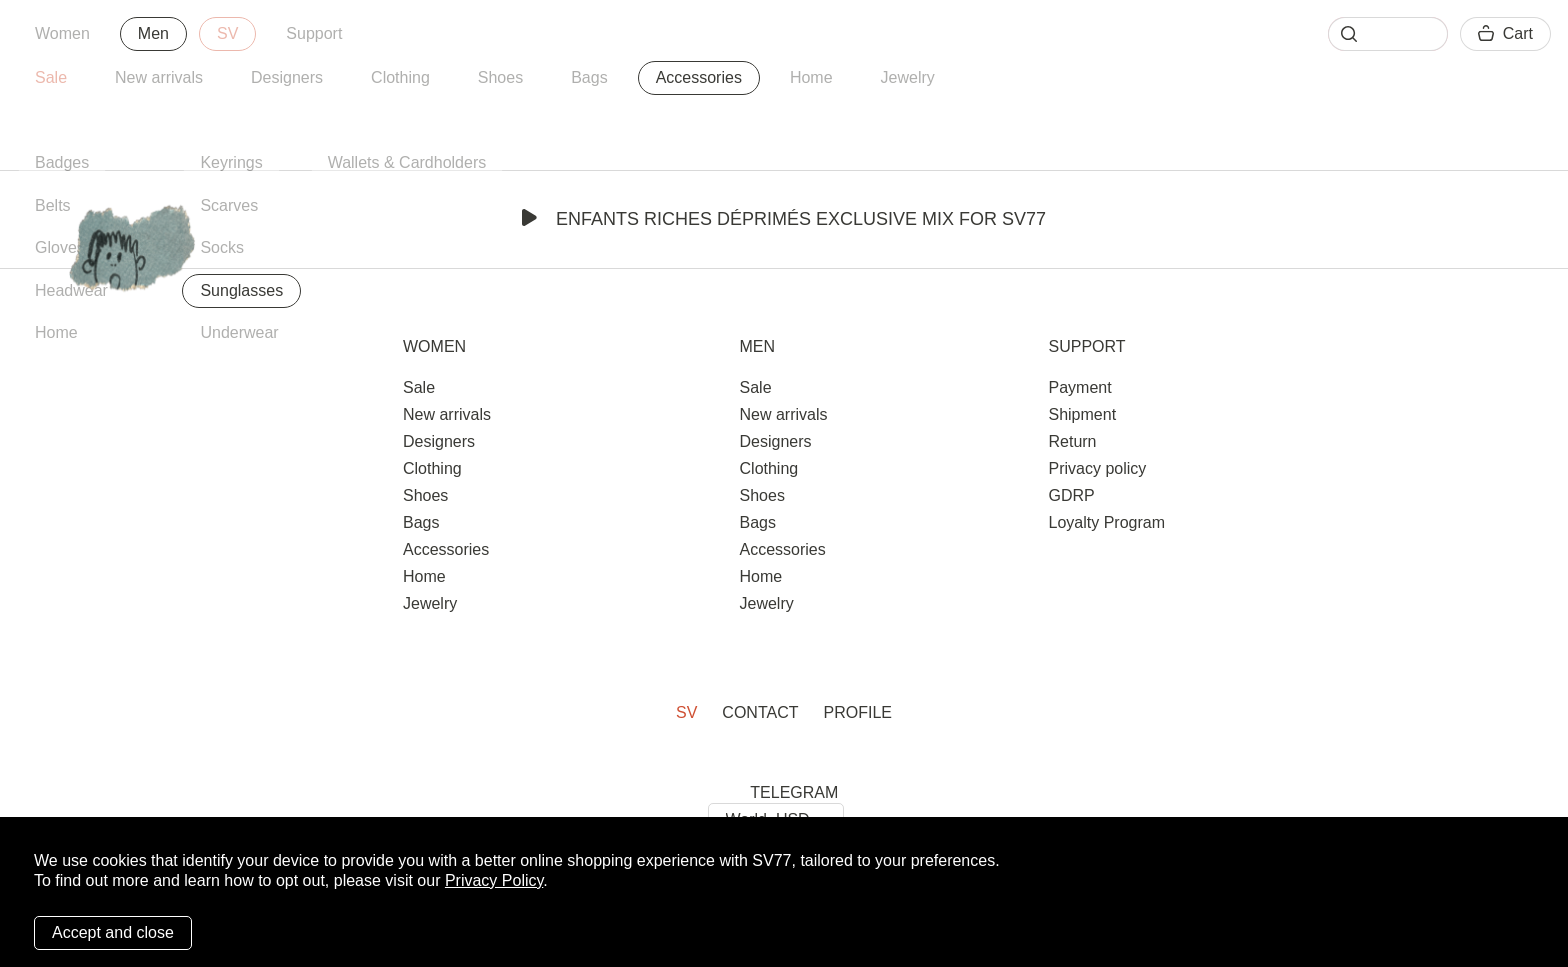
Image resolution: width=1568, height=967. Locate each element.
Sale (51, 77)
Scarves (229, 205)
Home (811, 77)
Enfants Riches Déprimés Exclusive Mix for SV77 (784, 219)
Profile (858, 712)
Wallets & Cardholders (407, 162)
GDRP (1071, 495)
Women (62, 33)
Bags (589, 77)
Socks (222, 247)
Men (153, 33)
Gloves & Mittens (95, 247)
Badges (62, 162)
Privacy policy (1097, 468)
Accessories (699, 77)
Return (1072, 441)
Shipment (1082, 414)
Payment (1079, 387)
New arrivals (159, 77)
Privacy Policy (494, 880)
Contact (760, 712)
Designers (287, 77)
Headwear (71, 290)
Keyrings (231, 162)
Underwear (239, 332)
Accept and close (113, 932)
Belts (53, 205)
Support (314, 33)
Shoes (500, 77)
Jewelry (908, 77)
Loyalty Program (1106, 522)
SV (227, 33)
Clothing (400, 77)
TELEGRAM (794, 792)
